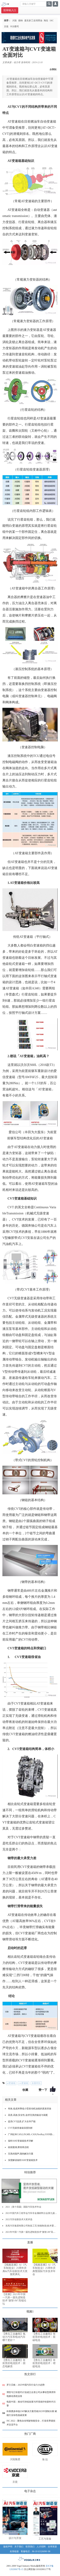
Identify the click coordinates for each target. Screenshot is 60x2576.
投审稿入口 (9, 10)
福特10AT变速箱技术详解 (20, 2141)
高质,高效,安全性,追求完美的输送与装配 (28, 2115)
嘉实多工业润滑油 (33, 20)
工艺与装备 (45, 2538)
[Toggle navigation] (8, 4)
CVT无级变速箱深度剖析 (20, 2128)
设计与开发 (15, 2538)
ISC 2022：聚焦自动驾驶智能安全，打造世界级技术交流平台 (31, 2423)
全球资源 (52, 2546)
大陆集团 (15, 2459)
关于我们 (18, 2546)
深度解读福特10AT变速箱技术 (23, 2160)
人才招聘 (41, 2546)
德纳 (20, 20)
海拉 (46, 20)
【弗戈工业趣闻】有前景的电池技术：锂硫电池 (44, 2363)
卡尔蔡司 (14, 26)
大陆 (14, 20)
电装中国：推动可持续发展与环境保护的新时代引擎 (31, 2404)
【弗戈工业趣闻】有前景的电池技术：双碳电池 (44, 2337)
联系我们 (30, 2546)
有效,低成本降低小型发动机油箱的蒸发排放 (29, 2108)
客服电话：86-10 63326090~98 (35, 2551)
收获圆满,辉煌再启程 (18, 2147)
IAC (52, 20)
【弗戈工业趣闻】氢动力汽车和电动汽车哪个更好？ (13, 2337)
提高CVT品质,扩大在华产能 (22, 2121)
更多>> (5, 2241)
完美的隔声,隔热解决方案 (20, 2154)
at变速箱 (11, 2083)
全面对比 (36, 2083)
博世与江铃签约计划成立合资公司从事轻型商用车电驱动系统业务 (31, 2394)
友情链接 (14, 2551)
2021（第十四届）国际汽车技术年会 (23, 2207)
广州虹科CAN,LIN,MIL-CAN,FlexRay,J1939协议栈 (31, 2134)
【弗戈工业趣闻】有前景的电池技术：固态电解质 (13, 2363)
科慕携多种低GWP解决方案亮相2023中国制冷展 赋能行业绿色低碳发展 (32, 2413)
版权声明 (7, 2546)
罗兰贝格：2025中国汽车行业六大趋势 (26, 2385)
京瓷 (6, 26)
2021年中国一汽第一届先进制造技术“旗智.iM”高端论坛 (32, 2232)
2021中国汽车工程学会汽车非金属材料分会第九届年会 (32, 2213)
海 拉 (45, 2459)
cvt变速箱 (23, 2083)
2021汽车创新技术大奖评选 (18, 2219)
